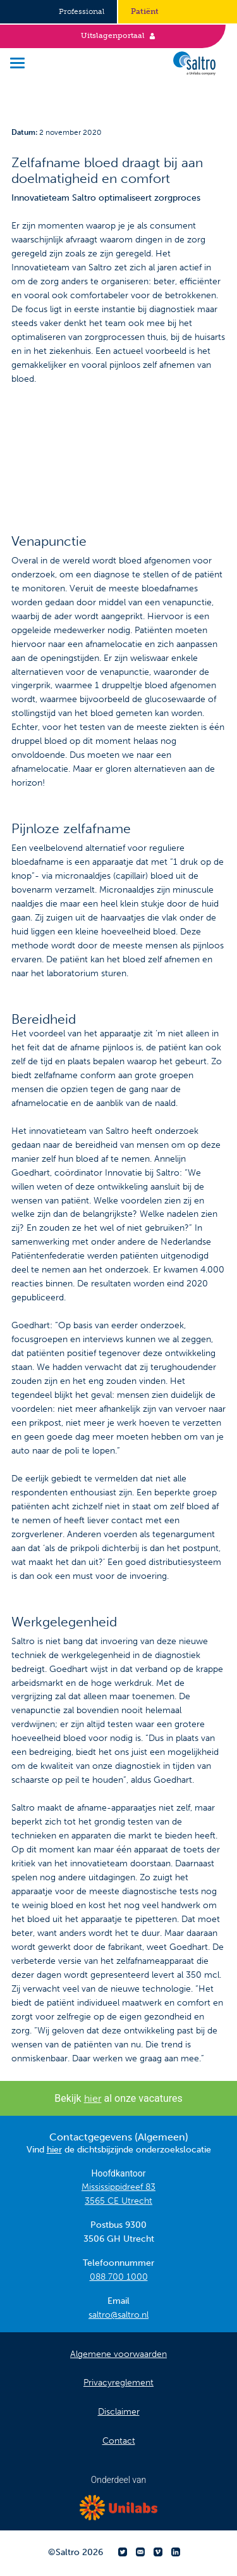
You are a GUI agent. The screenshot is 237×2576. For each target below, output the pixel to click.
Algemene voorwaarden (118, 2354)
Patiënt (145, 11)
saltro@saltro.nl (118, 2314)
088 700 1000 (119, 2276)
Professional (81, 11)
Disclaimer (119, 2411)
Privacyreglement (118, 2382)
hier (93, 2098)
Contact (118, 2440)
